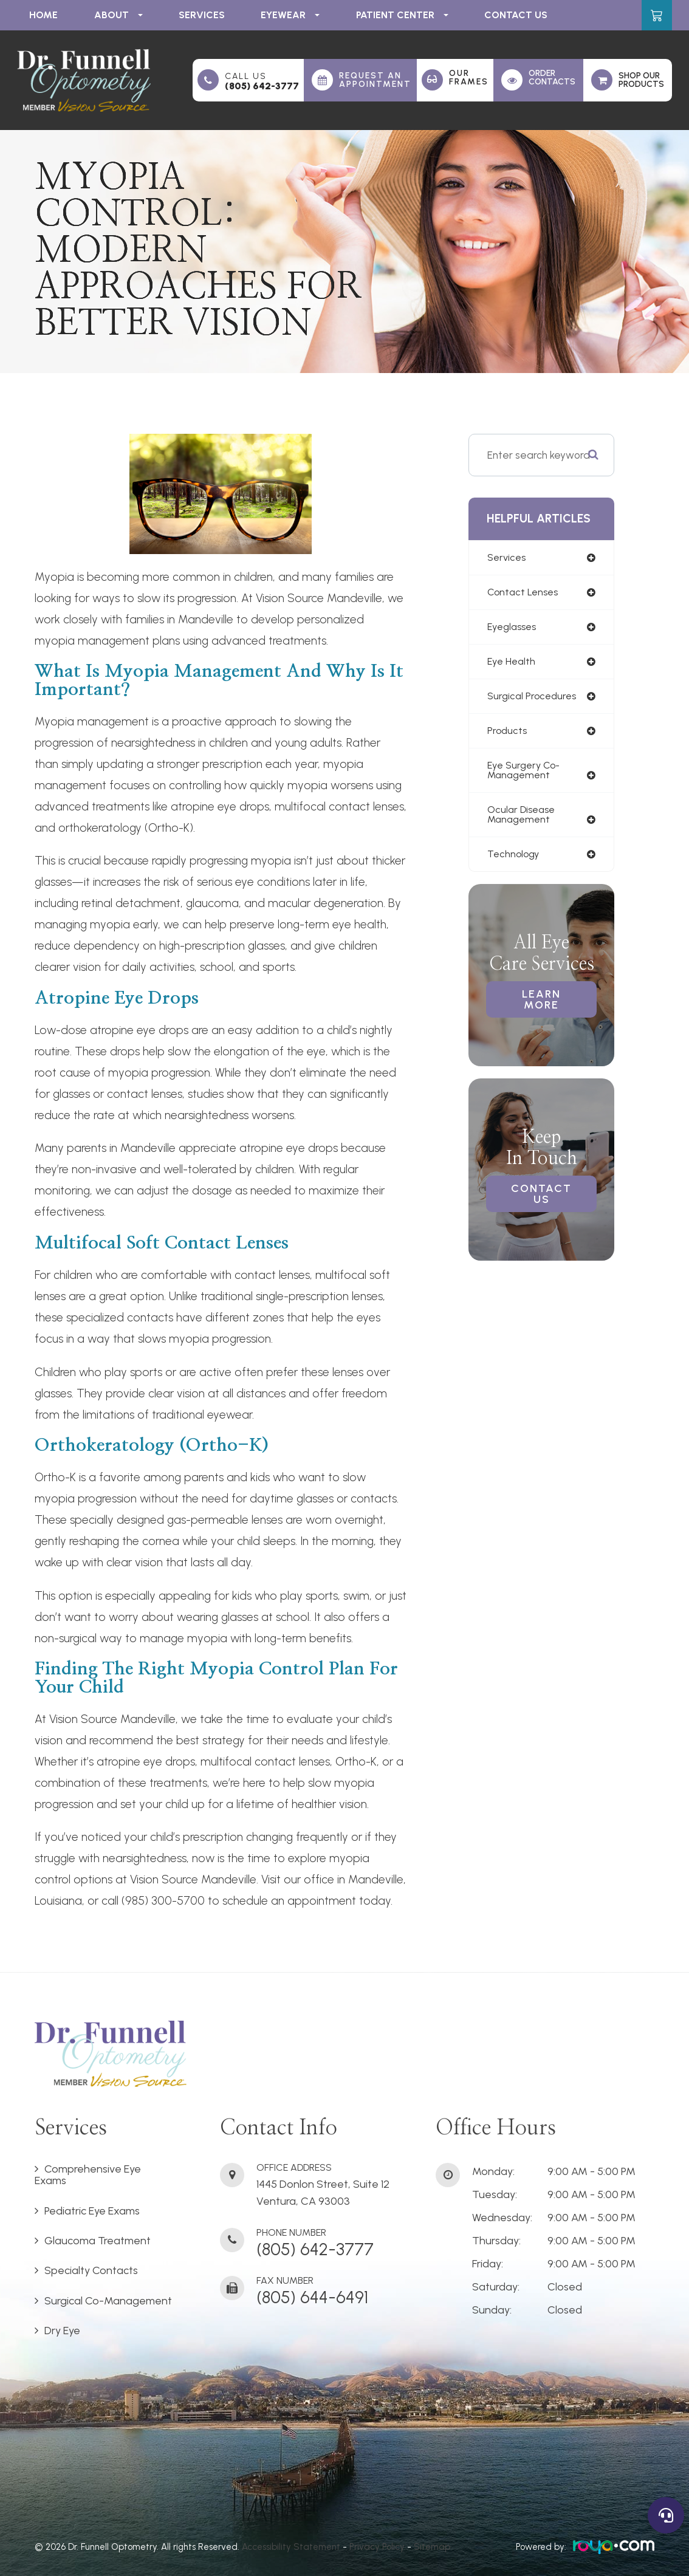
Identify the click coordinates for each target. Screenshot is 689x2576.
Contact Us (515, 15)
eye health (512, 664)
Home (43, 15)
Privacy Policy (377, 2546)
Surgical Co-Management (108, 2300)
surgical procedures (533, 699)
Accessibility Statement (291, 2546)
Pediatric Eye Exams (92, 2211)
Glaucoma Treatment (97, 2240)
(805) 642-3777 (262, 86)
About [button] (118, 15)
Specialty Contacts (91, 2270)
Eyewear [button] (290, 15)
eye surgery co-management (525, 775)
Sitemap (432, 2546)
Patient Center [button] (402, 15)
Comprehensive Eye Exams (88, 2174)
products (508, 734)
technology (514, 862)
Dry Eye (62, 2330)
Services (202, 15)
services (508, 558)
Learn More (541, 1008)
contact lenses (524, 593)
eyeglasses (513, 628)
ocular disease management (523, 821)
